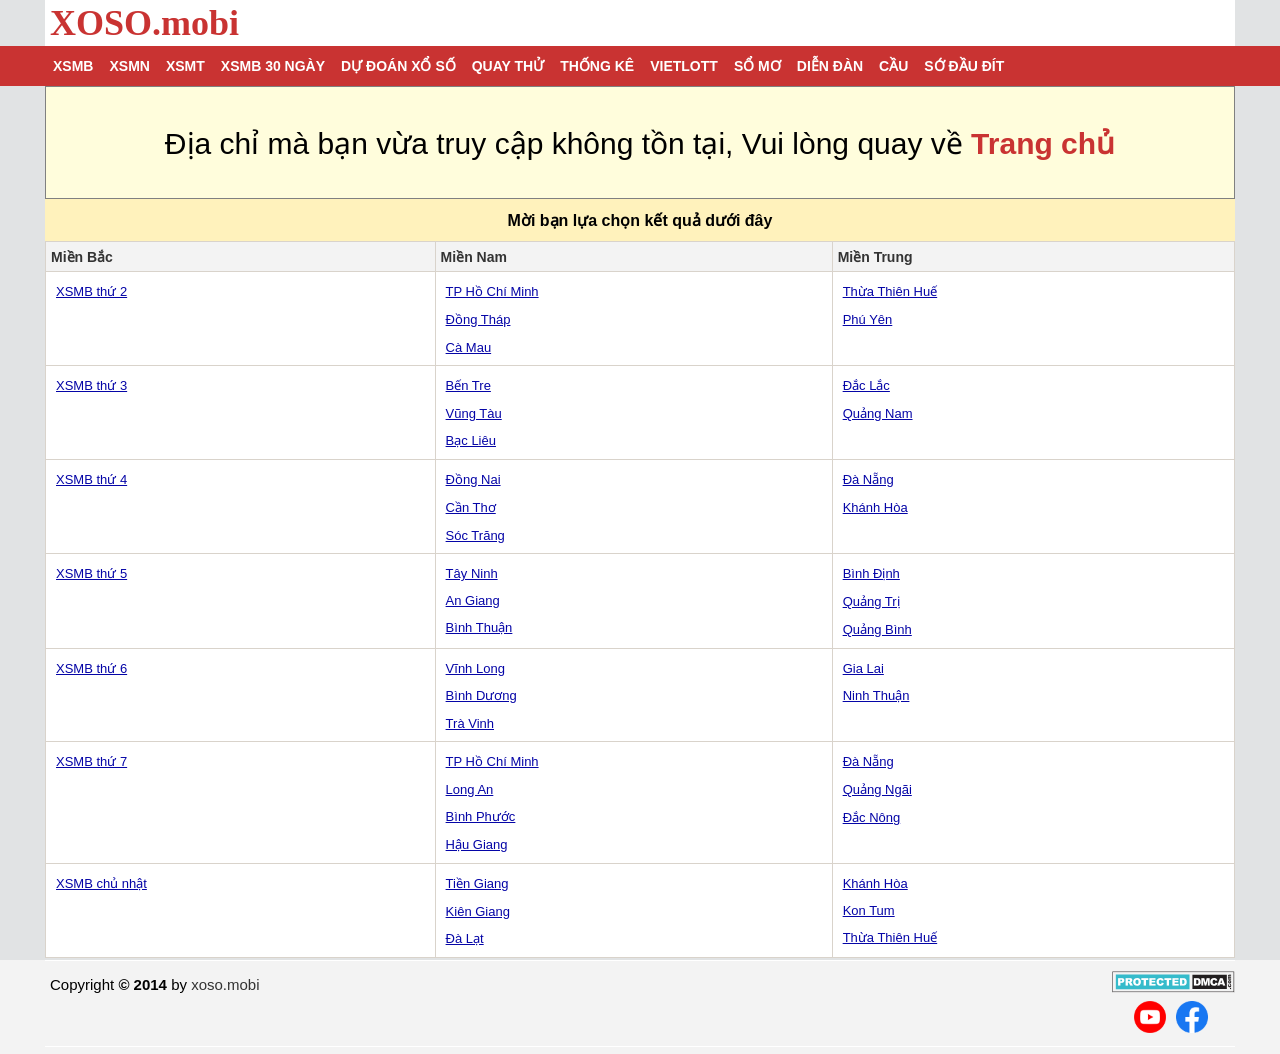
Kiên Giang (478, 911)
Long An (470, 789)
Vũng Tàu (474, 413)
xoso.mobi (225, 984)
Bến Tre (468, 385)
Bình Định (871, 573)
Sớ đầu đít (964, 66)
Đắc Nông (872, 817)
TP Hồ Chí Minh (492, 291)
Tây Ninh (472, 573)
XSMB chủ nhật (101, 883)
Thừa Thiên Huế (890, 291)
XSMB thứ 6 (91, 668)
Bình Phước (481, 816)
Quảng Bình (877, 629)
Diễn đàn (830, 66)
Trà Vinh (470, 723)
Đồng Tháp (478, 319)
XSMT (185, 66)
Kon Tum (869, 910)
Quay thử (508, 66)
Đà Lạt (465, 938)
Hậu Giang (477, 844)
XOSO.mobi (144, 23)
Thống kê (597, 66)
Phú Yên (868, 319)
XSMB (73, 66)
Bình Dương (481, 695)
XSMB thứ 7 (91, 761)
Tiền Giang (477, 883)
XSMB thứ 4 (91, 479)
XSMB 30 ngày (273, 66)
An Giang (473, 600)
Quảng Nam (878, 413)
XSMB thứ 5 (91, 573)
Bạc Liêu (471, 440)
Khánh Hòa (875, 507)
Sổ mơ (757, 66)
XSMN (129, 66)
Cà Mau (469, 347)
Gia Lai (863, 668)
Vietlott (684, 66)
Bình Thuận (479, 627)
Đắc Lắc (866, 385)
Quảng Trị (871, 601)
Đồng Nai (473, 479)
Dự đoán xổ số (398, 66)
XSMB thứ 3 (91, 385)
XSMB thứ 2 (91, 291)
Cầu (893, 66)
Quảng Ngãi (877, 789)
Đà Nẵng (868, 479)
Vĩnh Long (475, 668)
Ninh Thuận (876, 695)
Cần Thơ (471, 507)
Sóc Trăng (475, 535)
